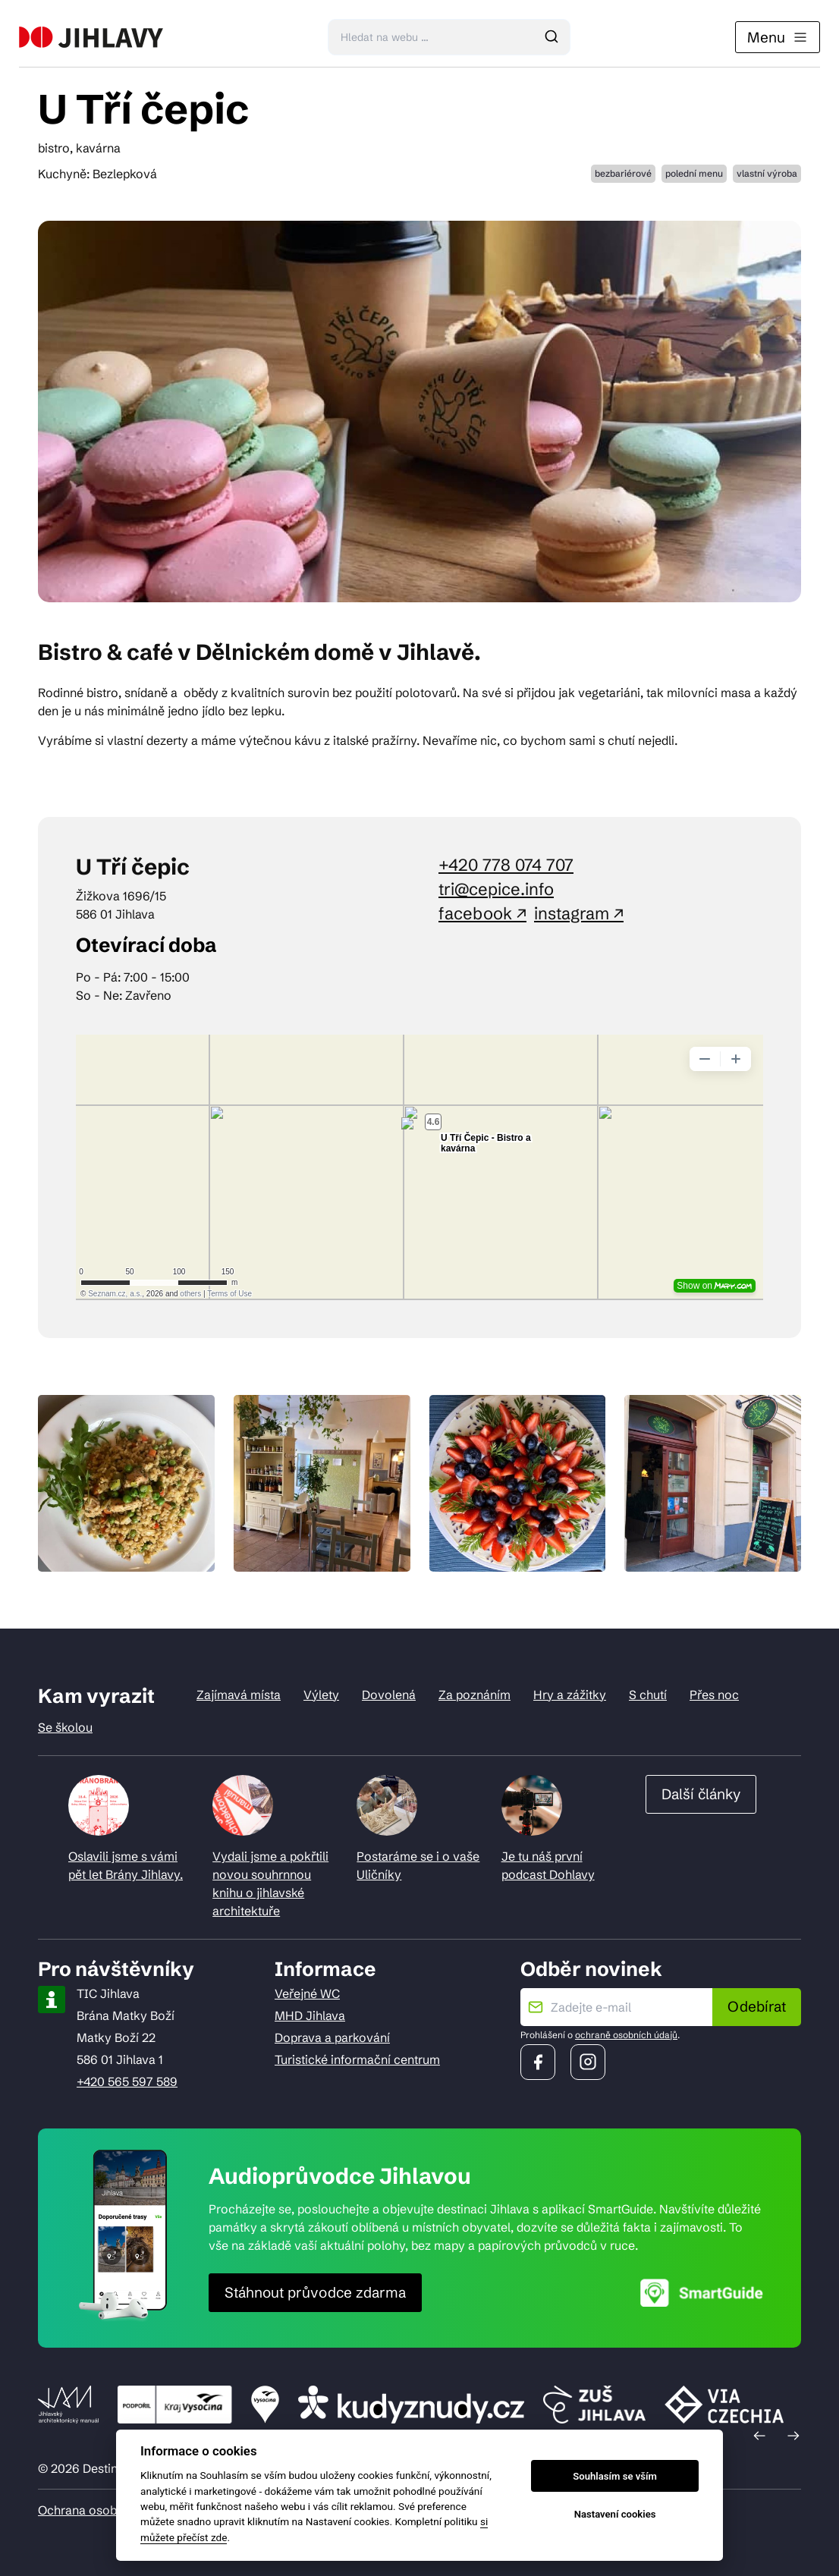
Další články (700, 1794)
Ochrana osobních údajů (106, 2510)
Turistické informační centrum (357, 2059)
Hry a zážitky (569, 1694)
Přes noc (714, 1694)
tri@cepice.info (496, 889)
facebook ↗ (482, 913)
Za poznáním (474, 1694)
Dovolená (389, 1694)
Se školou (65, 1727)
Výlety (321, 1694)
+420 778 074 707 (505, 865)
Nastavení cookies (615, 2514)
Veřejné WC (307, 1993)
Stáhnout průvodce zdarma (315, 2292)
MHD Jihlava (310, 2015)
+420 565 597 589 (127, 2081)
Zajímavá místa (238, 1694)
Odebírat (756, 2006)
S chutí (648, 1694)
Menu (777, 37)
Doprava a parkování (332, 2037)
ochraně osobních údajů (626, 2034)
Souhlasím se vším (615, 2476)
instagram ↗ (579, 913)
